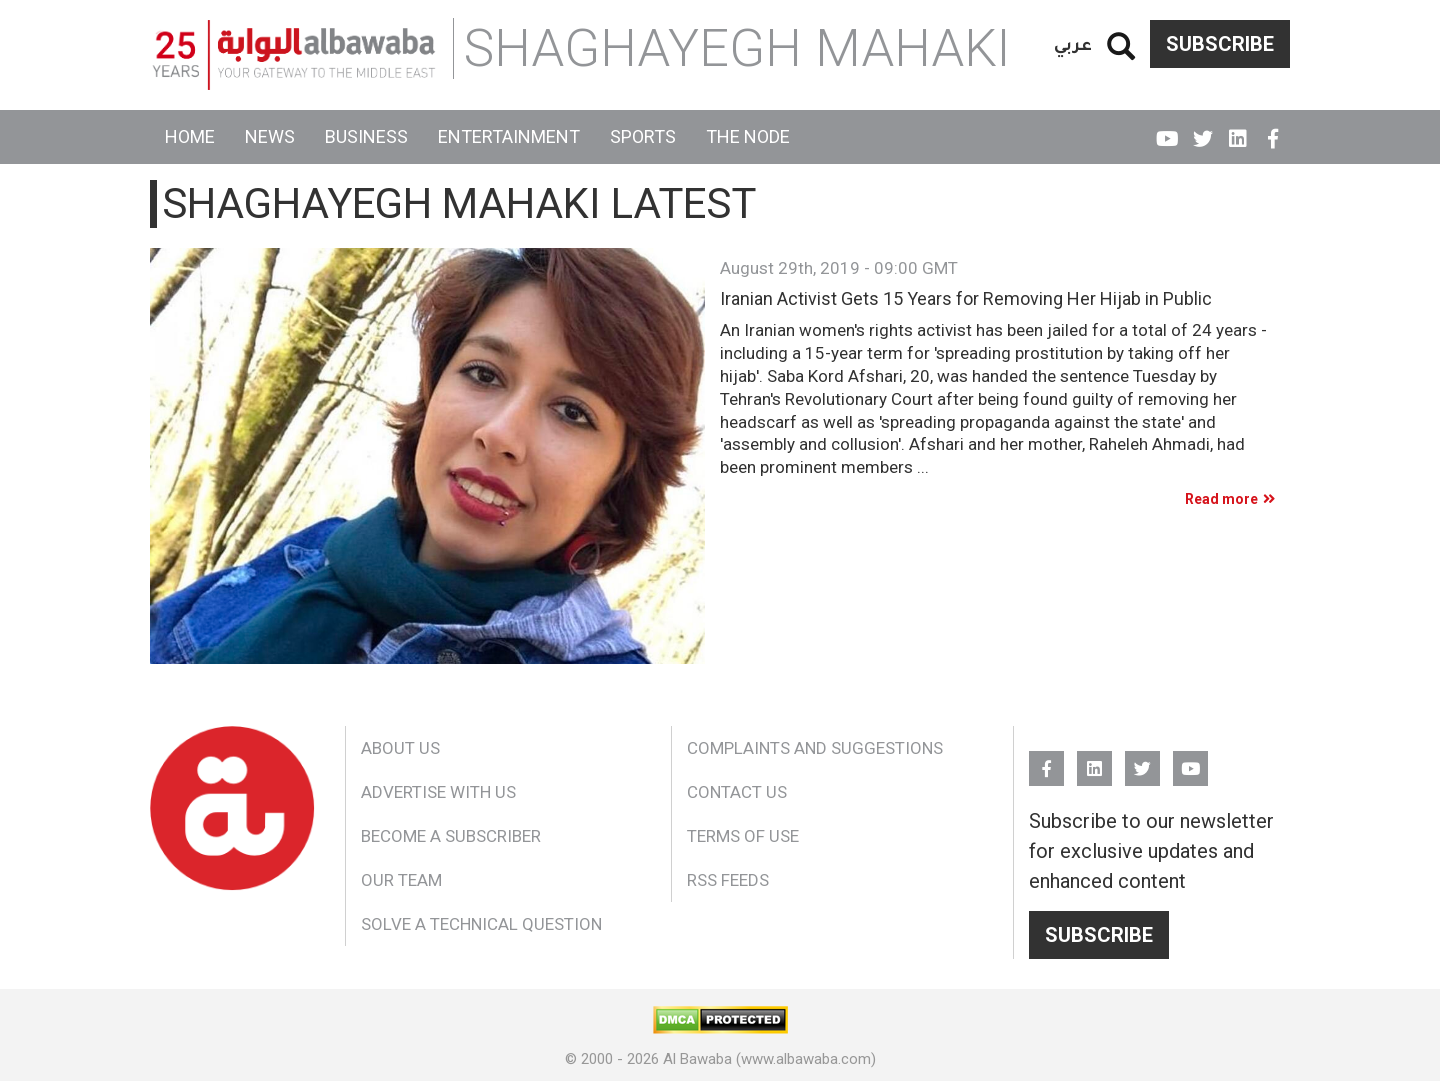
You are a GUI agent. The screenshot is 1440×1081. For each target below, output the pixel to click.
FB (1272, 130)
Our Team (401, 880)
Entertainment (509, 136)
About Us (400, 748)
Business (366, 136)
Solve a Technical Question (481, 924)
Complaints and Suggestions (815, 748)
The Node (748, 136)
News (270, 136)
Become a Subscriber (451, 836)
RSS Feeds (728, 880)
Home (190, 136)
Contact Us (737, 792)
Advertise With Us (438, 792)
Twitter (1202, 130)
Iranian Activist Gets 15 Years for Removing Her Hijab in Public (966, 299)
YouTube (1167, 130)
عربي (1073, 43)
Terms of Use (743, 836)
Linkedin (1237, 130)
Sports (643, 136)
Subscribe (1220, 44)
